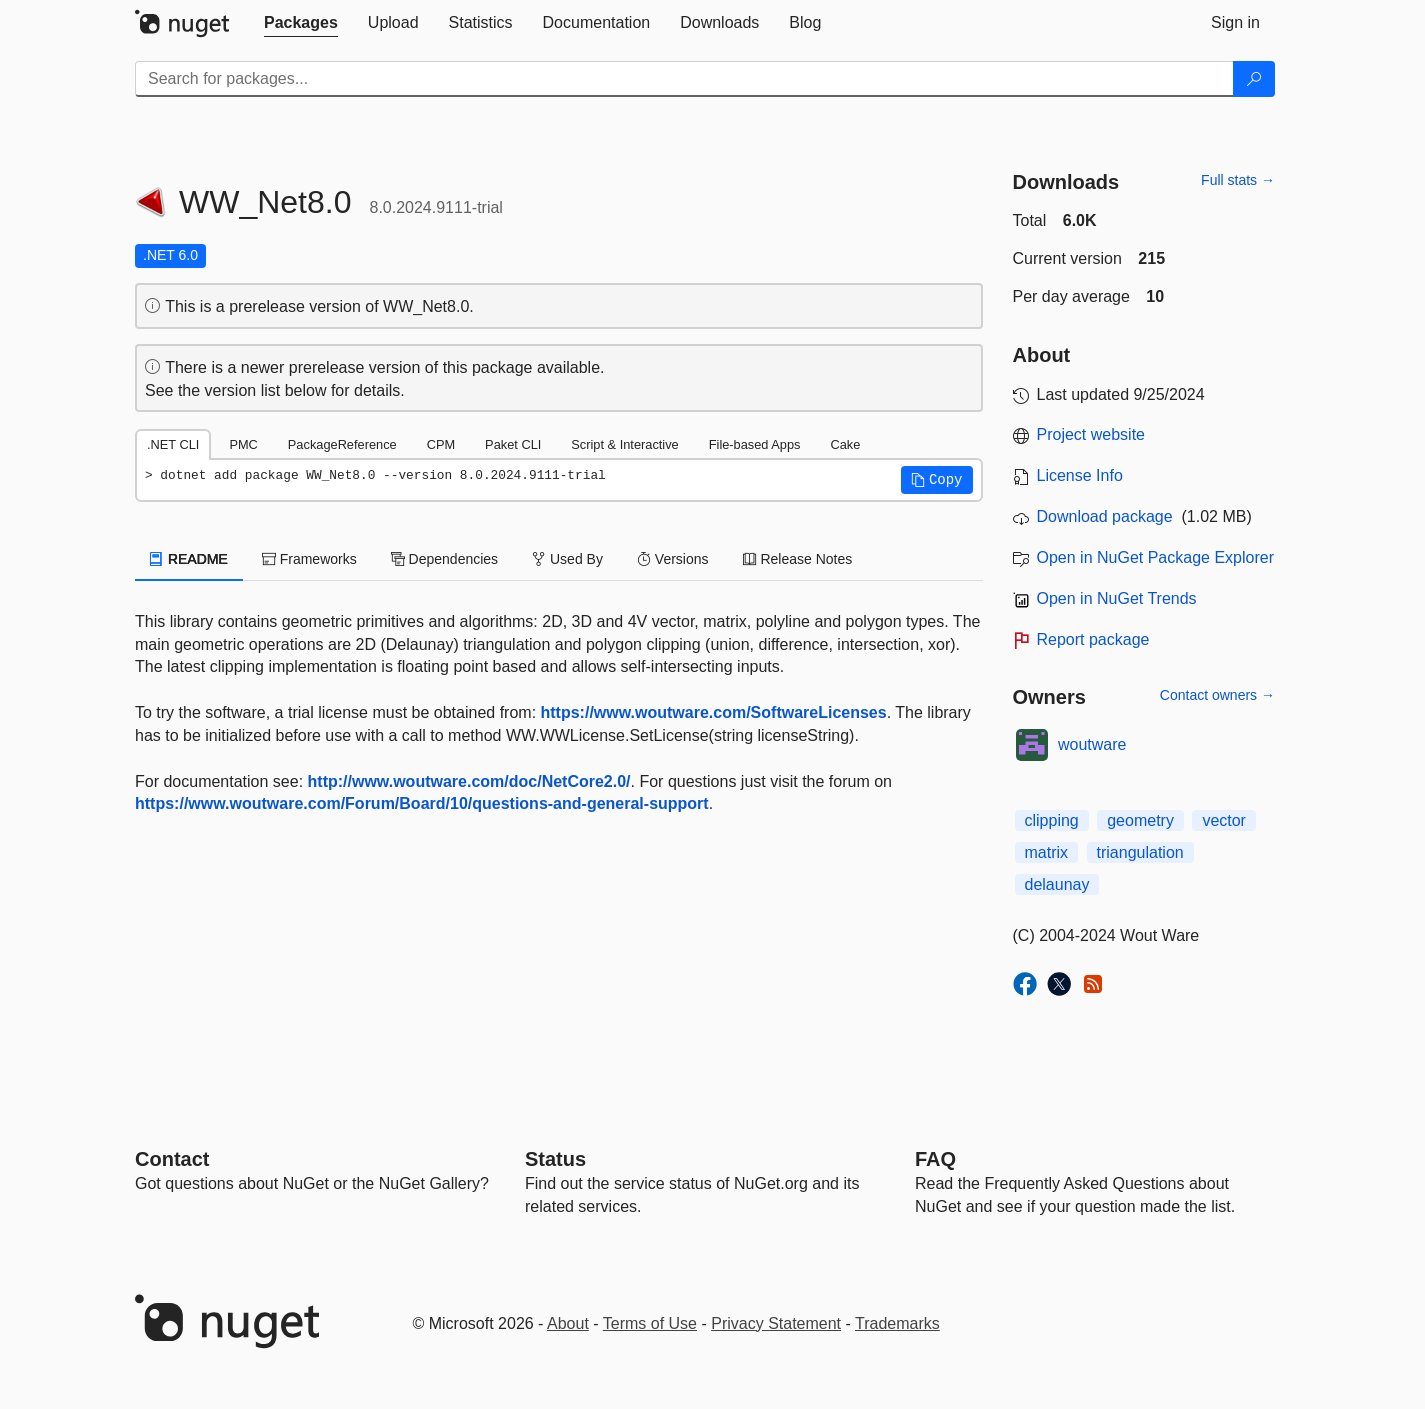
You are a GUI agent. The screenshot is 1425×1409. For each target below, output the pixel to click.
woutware (1092, 744)
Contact (172, 1159)
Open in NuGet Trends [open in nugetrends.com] (1117, 598)
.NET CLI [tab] (173, 444)
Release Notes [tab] (798, 559)
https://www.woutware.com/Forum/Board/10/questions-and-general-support (422, 803)
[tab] (301, 23)
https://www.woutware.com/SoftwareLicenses (714, 712)
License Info (1080, 475)
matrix (1047, 852)
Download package (1105, 516)
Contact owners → (1217, 695)
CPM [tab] (441, 444)
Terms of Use (650, 1323)
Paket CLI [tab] (513, 444)
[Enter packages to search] (684, 79)
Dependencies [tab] (444, 559)
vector (1224, 820)
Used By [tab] (567, 559)
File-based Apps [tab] (755, 444)
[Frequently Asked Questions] (935, 1159)
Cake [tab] (845, 444)
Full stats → (1238, 180)
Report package (1093, 639)
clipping (1052, 820)
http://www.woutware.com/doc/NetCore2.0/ (469, 781)
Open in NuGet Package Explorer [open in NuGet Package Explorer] (1155, 557)
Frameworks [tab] (309, 559)
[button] (937, 480)
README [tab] (189, 559)
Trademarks (897, 1323)
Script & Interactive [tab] (624, 444)
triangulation (1140, 852)
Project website (1091, 434)
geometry (1140, 820)
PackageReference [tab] (342, 444)
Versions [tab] (673, 559)
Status (555, 1159)
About (568, 1323)
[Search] (1254, 79)
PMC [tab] (243, 444)
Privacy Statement (776, 1323)
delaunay (1057, 884)
